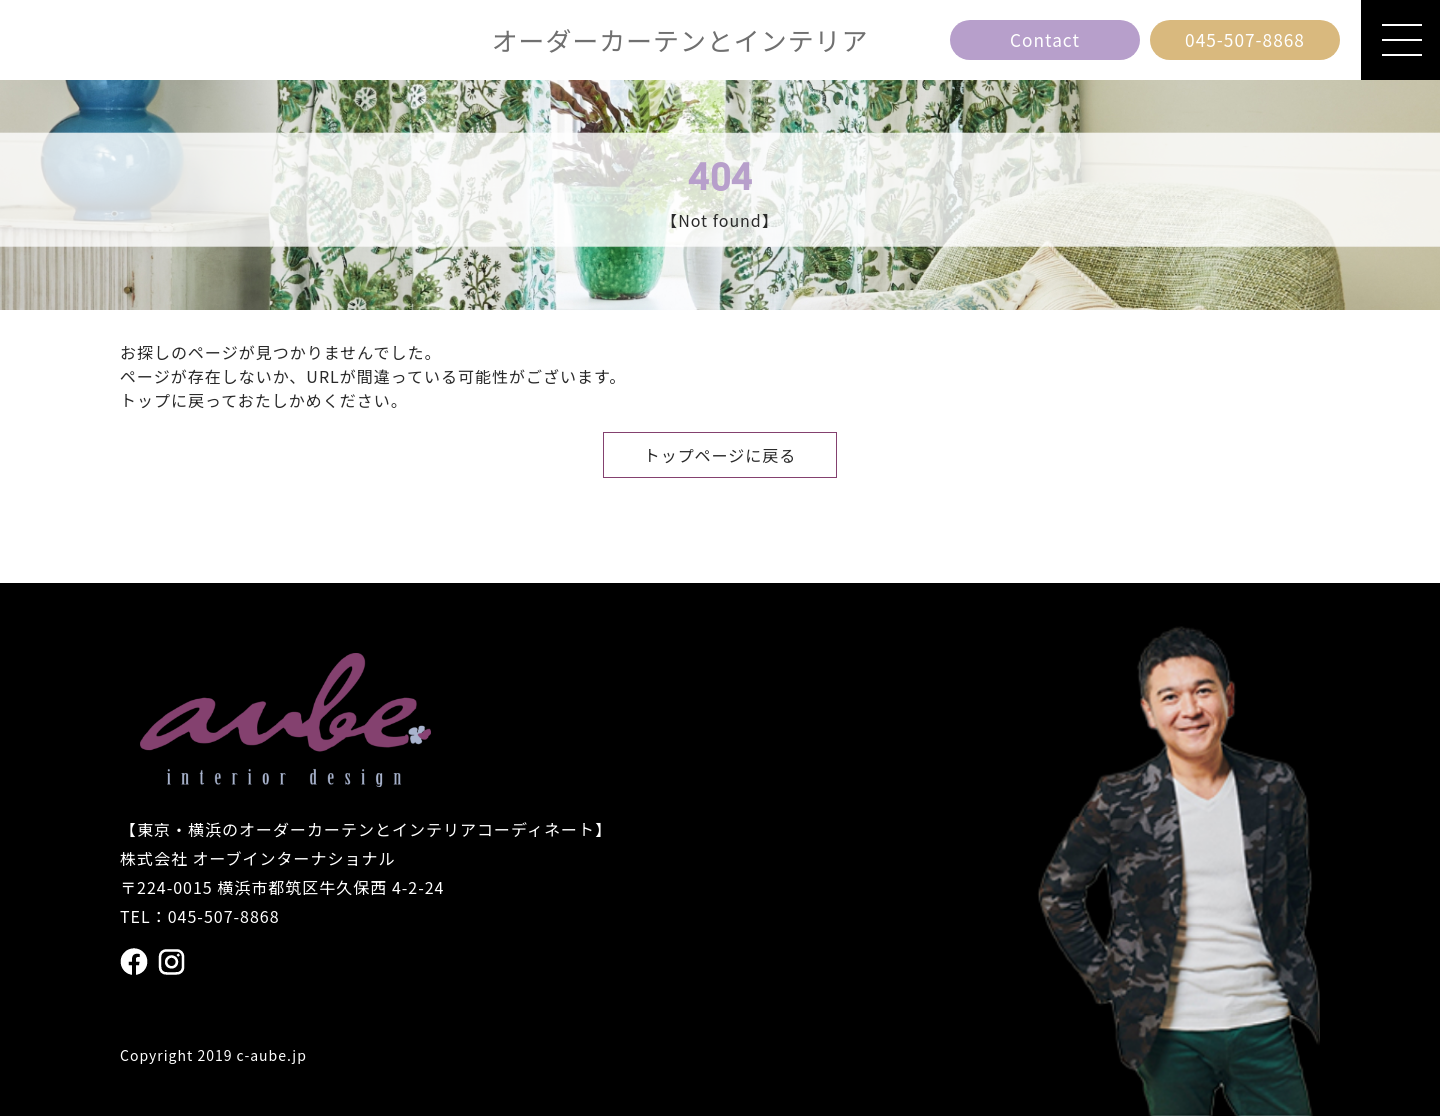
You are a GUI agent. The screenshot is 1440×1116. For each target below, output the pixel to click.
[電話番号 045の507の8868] (1245, 40)
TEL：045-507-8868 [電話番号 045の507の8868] (200, 916)
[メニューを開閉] (1400, 40)
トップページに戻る (720, 455)
